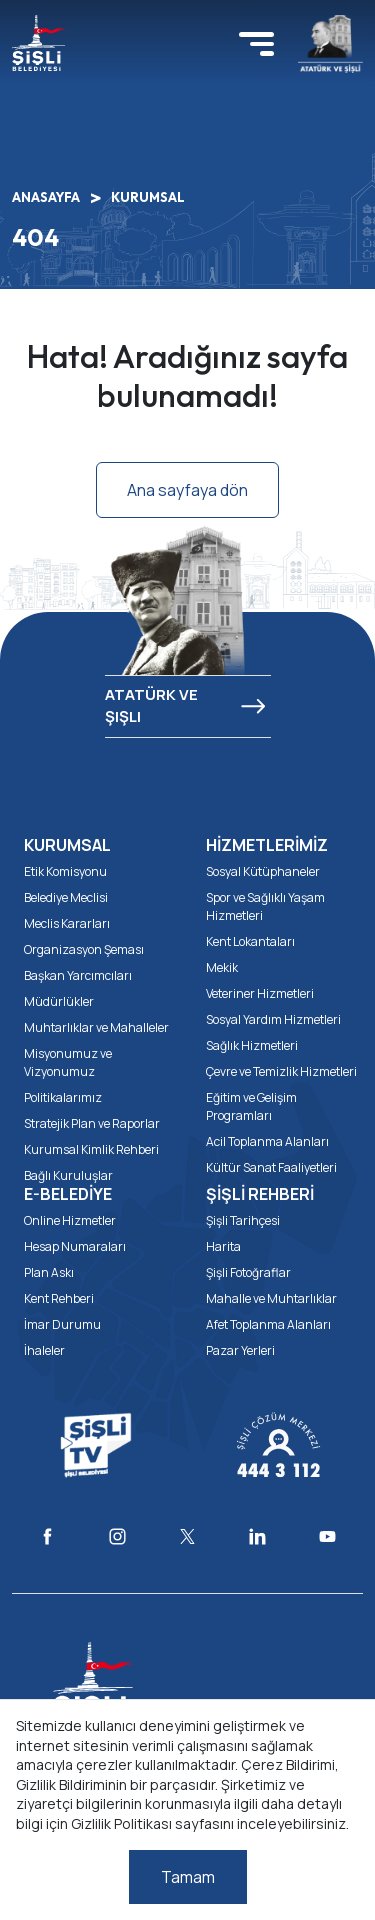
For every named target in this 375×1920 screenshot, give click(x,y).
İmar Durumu (62, 1324)
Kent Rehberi (59, 1298)
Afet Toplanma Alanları (268, 1324)
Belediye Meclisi (66, 897)
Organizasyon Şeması (84, 949)
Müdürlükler (59, 1001)
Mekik (222, 967)
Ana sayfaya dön (187, 490)
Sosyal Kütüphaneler (263, 871)
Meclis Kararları (67, 923)
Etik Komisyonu (65, 871)
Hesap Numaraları (75, 1246)
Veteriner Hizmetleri (260, 993)
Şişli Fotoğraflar (248, 1272)
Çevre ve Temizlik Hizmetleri (281, 1071)
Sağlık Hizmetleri (252, 1045)
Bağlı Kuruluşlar (68, 1175)
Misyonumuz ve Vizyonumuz (68, 1062)
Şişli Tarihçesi (243, 1220)
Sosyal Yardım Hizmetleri (273, 1019)
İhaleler (44, 1350)
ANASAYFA (46, 197)
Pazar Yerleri (240, 1350)
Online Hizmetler (70, 1220)
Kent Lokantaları (250, 941)
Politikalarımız (63, 1097)
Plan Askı (49, 1272)
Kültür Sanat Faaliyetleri (271, 1167)
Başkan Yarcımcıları (78, 975)
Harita (223, 1246)
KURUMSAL (148, 197)
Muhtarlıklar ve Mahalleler (96, 1027)
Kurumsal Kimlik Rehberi (91, 1149)
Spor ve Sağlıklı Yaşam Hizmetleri (265, 906)
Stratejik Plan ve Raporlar (92, 1123)
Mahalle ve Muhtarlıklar (271, 1298)
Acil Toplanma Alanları (267, 1141)
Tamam (188, 1877)
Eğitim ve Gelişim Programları (251, 1106)
